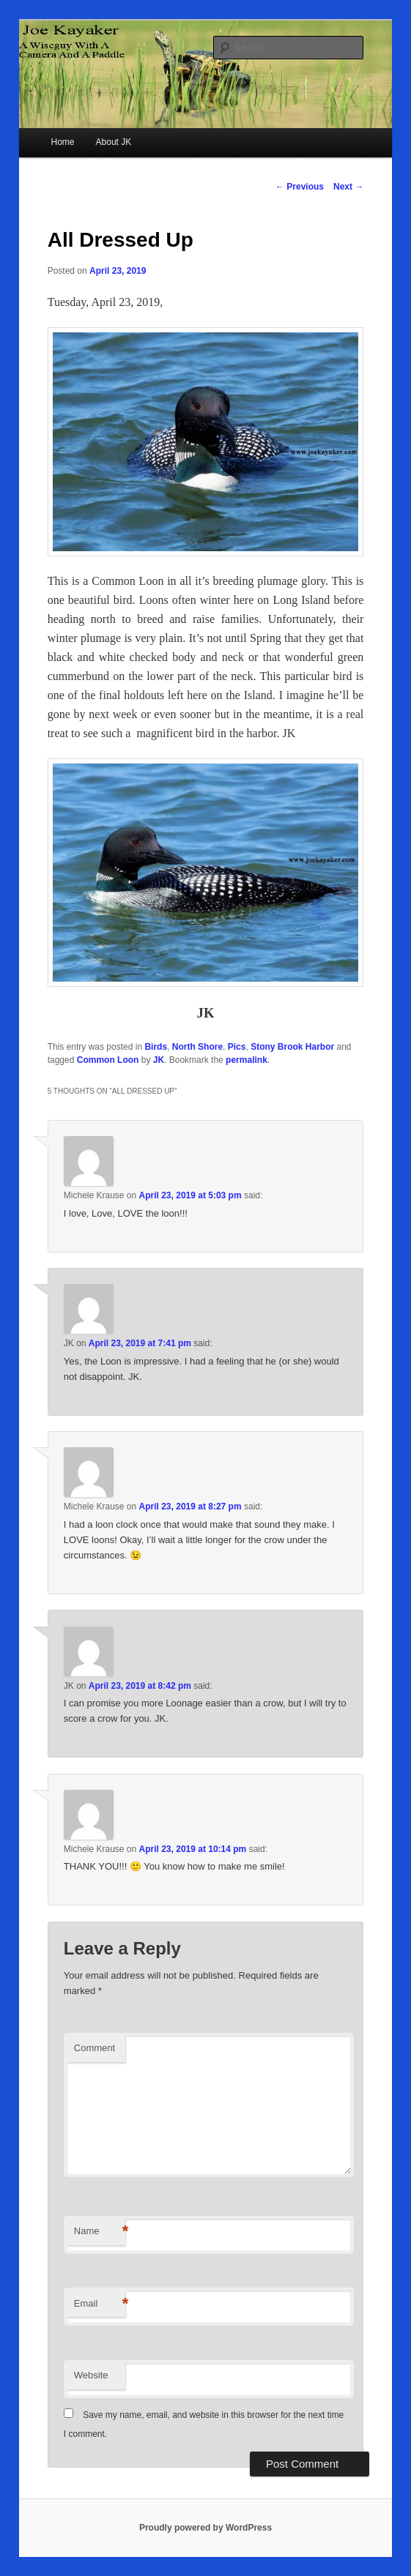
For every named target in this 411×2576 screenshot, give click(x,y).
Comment (94, 2047)
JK (158, 1060)
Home (62, 142)
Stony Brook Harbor (292, 1047)
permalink (246, 1060)
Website (91, 2375)
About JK (114, 142)
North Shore (197, 1047)
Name (99, 2231)
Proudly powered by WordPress (205, 2528)
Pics (237, 1047)
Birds (155, 1047)
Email (99, 2304)
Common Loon (108, 1060)
